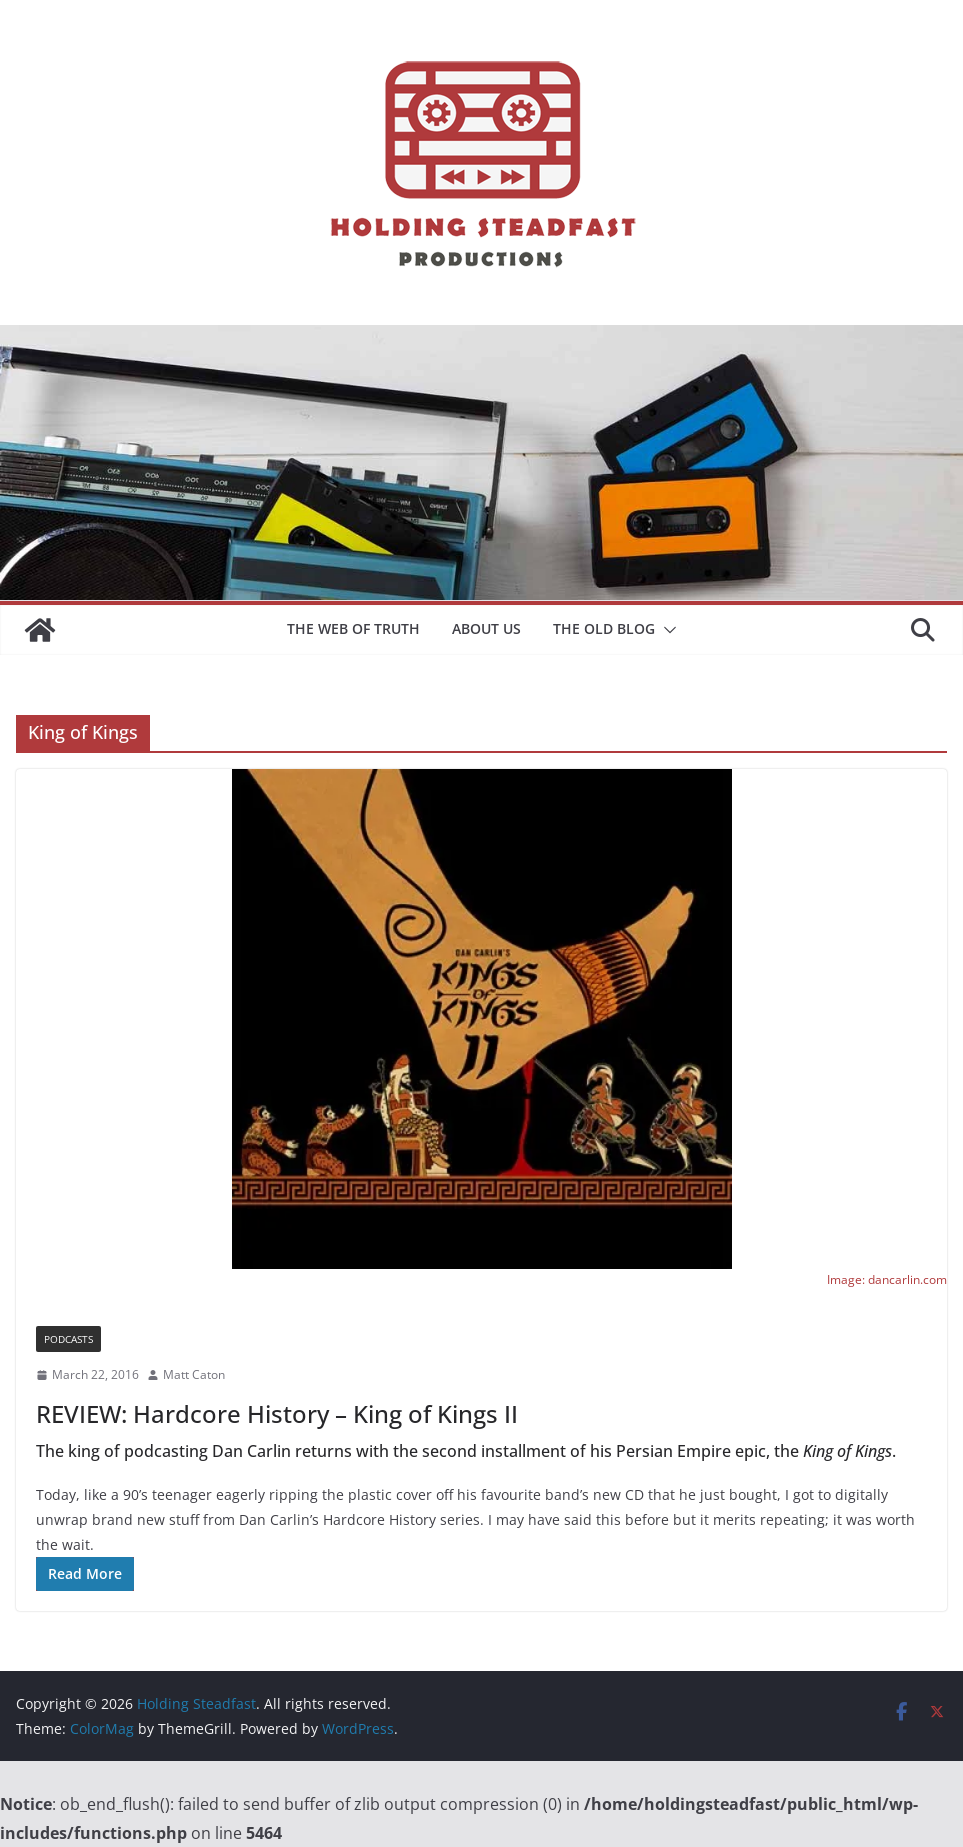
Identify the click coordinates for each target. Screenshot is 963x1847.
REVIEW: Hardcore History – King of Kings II (277, 1413)
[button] (666, 630)
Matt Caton (194, 1374)
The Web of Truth (353, 628)
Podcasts (68, 1339)
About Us (486, 628)
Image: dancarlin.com (887, 1279)
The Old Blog (604, 628)
